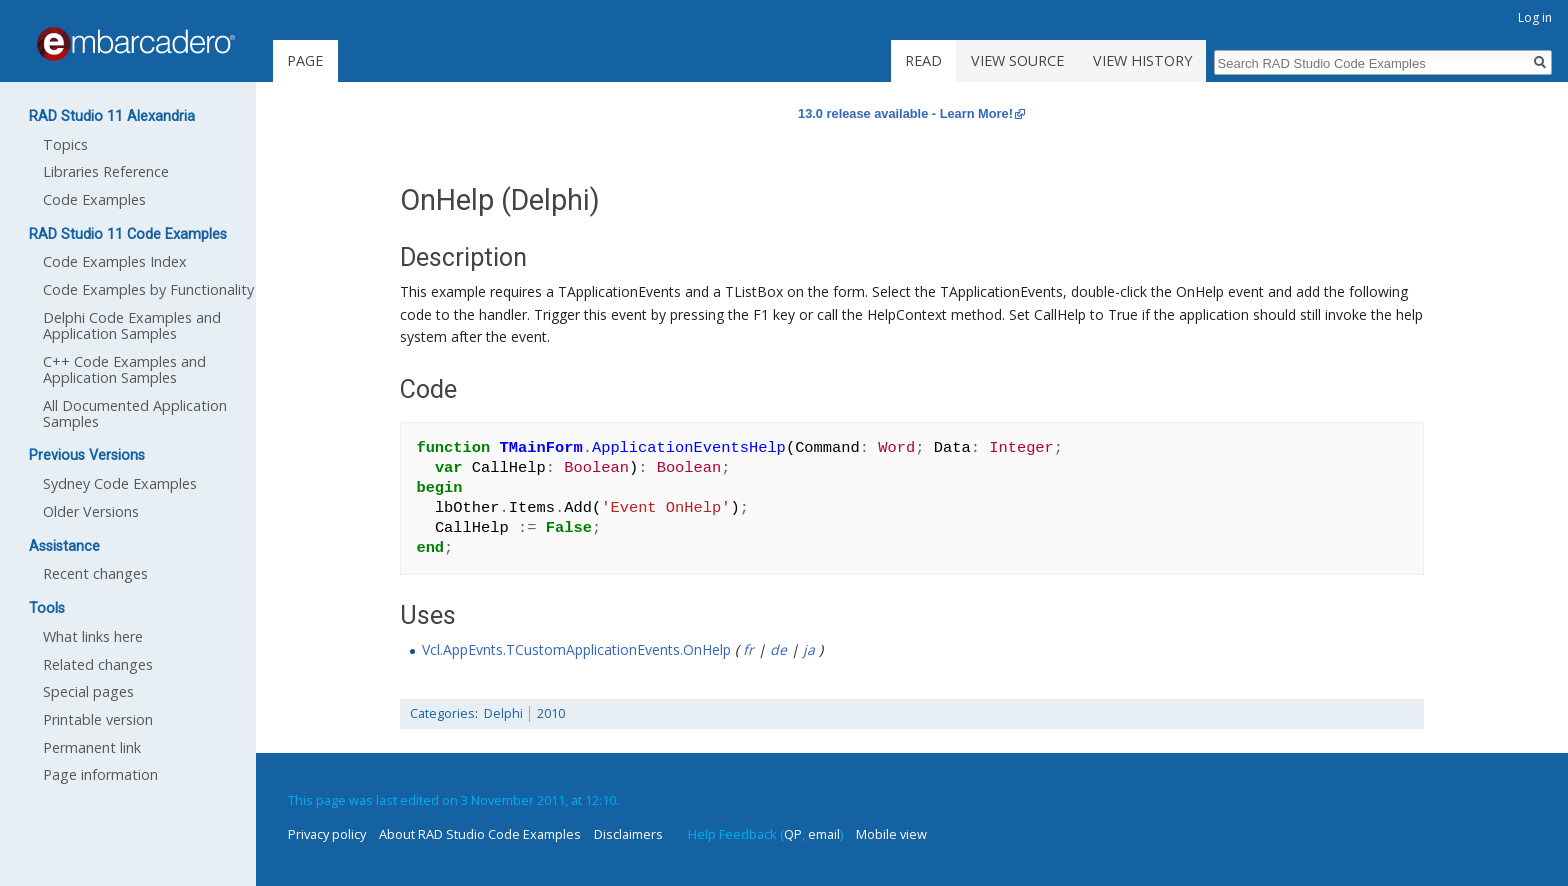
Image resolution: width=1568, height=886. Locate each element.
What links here (93, 636)
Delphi (503, 713)
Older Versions (91, 511)
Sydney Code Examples (120, 483)
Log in (1535, 17)
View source (1017, 60)
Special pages (88, 691)
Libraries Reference (106, 171)
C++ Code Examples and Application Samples (124, 369)
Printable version (98, 719)
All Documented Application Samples (135, 413)
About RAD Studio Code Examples (480, 834)
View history (1142, 60)
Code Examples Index (115, 261)
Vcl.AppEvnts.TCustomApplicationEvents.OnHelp (576, 649)
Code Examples (94, 199)
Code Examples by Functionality (148, 289)
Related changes (98, 664)
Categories (442, 713)
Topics (65, 144)
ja (809, 649)
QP (793, 834)
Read (923, 60)
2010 (551, 713)
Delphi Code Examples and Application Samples (132, 325)
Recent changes (95, 573)
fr (748, 649)
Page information (100, 774)
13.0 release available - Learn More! (905, 113)
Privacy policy (327, 834)
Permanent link (92, 747)
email (824, 834)
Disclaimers (628, 834)
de (778, 649)
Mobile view (891, 834)
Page (305, 60)
